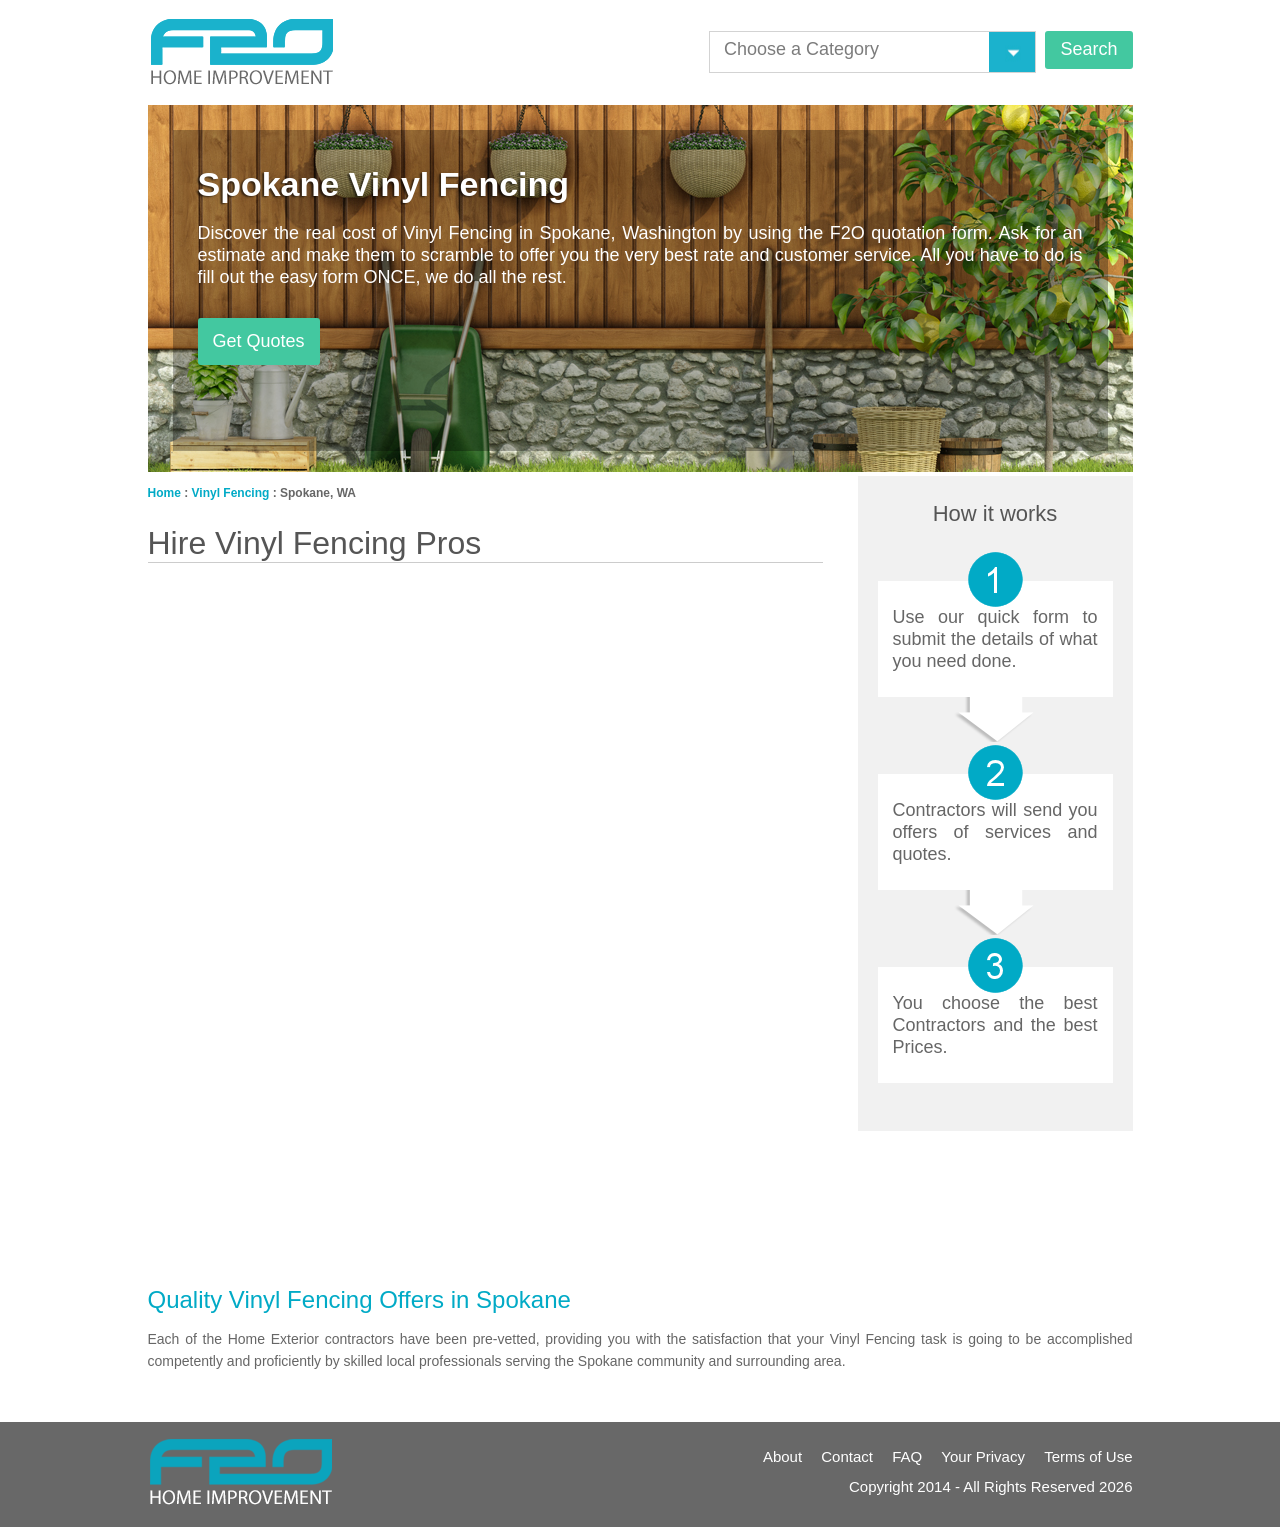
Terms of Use (1088, 1456)
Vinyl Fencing (231, 493)
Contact (847, 1456)
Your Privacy (983, 1456)
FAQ (907, 1456)
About (782, 1456)
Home (164, 493)
